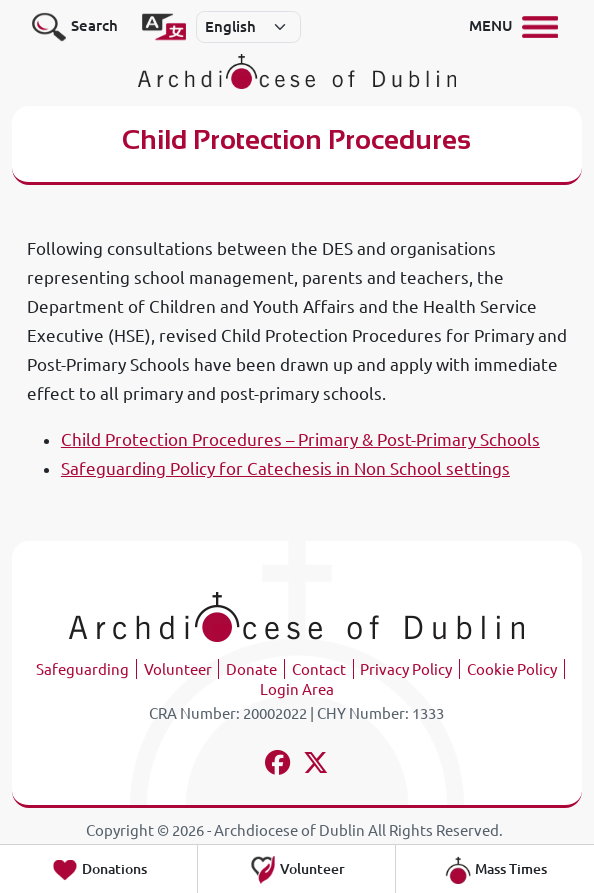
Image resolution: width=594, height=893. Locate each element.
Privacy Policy (406, 669)
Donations (99, 870)
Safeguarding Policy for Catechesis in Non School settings (285, 468)
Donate (251, 669)
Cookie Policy (512, 669)
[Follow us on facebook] (277, 765)
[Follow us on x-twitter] (316, 765)
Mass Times (495, 870)
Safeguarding (82, 669)
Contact (319, 669)
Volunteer (178, 669)
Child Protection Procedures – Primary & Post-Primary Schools (300, 439)
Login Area (297, 689)
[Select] (249, 27)
